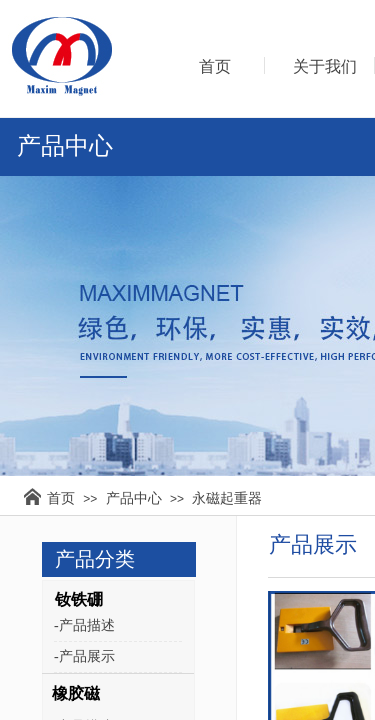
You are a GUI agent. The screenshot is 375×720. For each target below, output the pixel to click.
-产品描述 (84, 625)
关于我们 (325, 66)
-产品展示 (84, 656)
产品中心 (134, 498)
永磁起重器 (227, 498)
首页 (61, 498)
